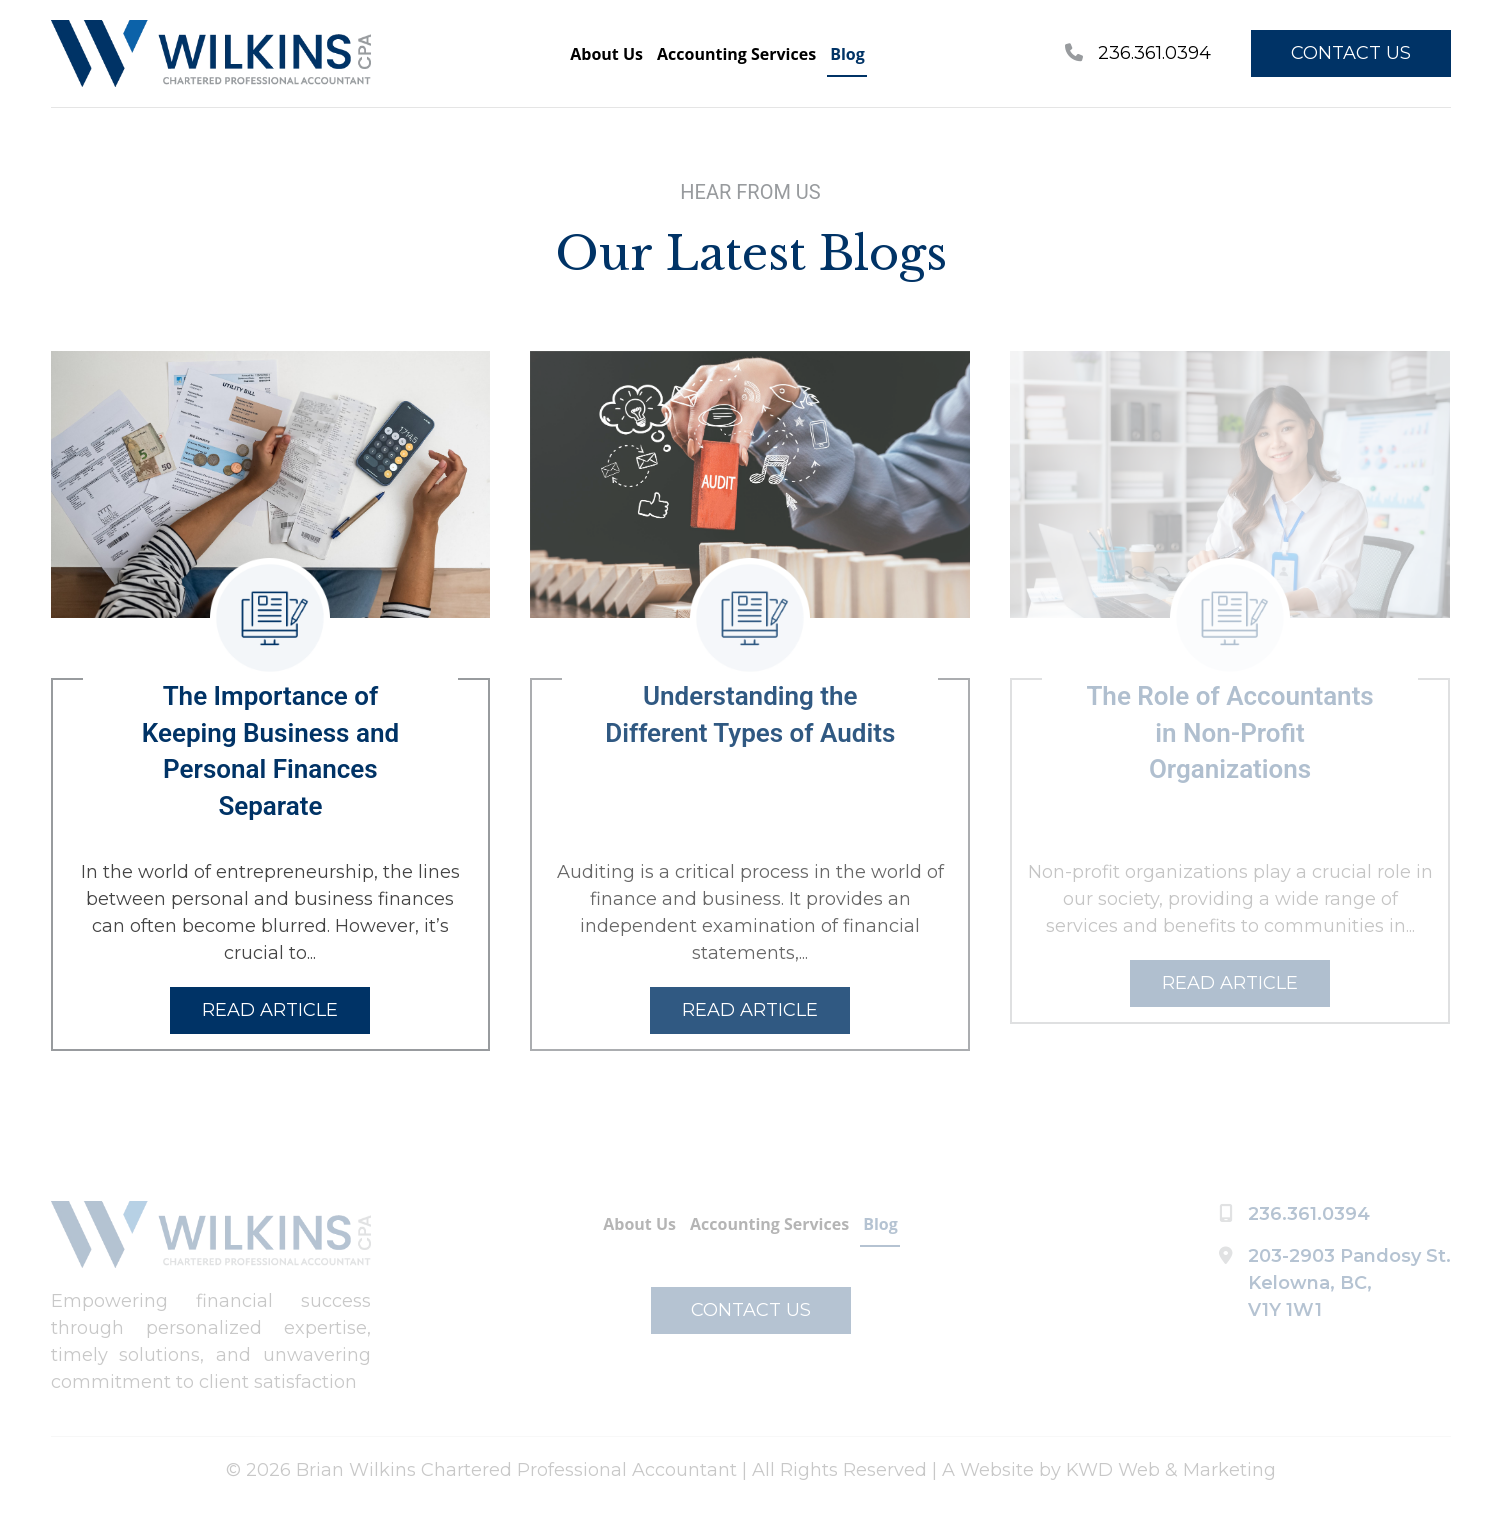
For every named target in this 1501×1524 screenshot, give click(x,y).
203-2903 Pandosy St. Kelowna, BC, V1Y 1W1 (1349, 1283)
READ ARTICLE (270, 1010)
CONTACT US (1351, 53)
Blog (847, 54)
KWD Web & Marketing (1171, 1470)
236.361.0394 (1138, 53)
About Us (606, 54)
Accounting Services (736, 54)
